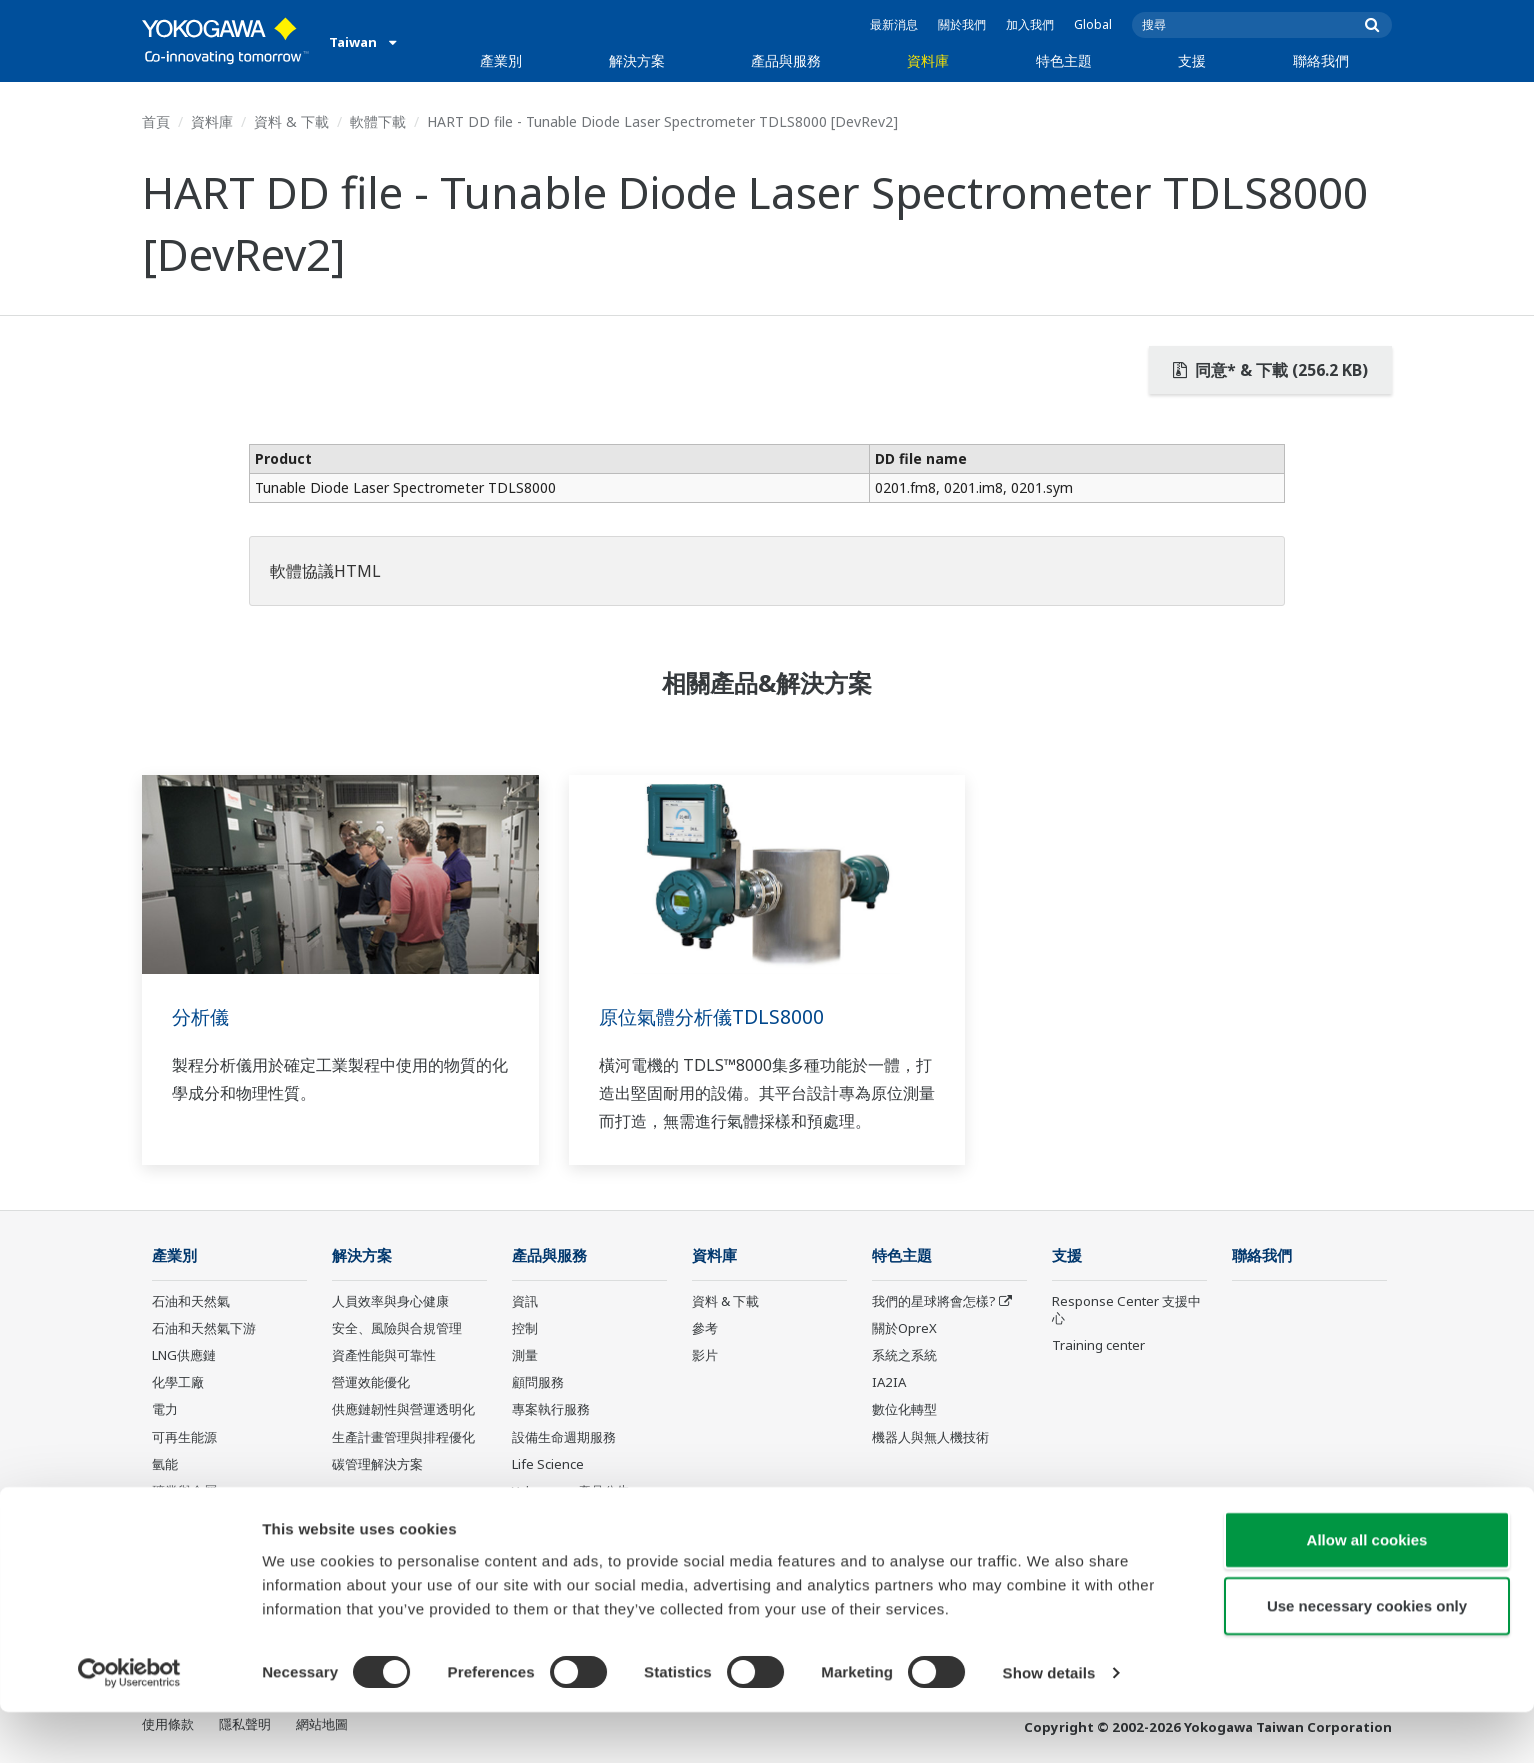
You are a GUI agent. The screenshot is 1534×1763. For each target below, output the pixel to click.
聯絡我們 (1321, 60)
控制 (525, 1329)
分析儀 (202, 1016)
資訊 (525, 1302)
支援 (1192, 60)
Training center (1098, 1346)
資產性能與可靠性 (384, 1356)
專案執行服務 (551, 1410)
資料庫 (928, 60)
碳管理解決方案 (377, 1465)
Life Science (548, 1465)
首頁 (156, 121)
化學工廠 (178, 1383)
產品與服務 (786, 60)
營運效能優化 (371, 1383)
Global (1093, 24)
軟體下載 (378, 121)
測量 (525, 1356)
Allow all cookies (1367, 1590)
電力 (165, 1410)
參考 (705, 1329)
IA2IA (889, 1383)
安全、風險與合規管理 (397, 1329)
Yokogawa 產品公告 (571, 1492)
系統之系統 (904, 1356)
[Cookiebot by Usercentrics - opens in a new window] (129, 1724)
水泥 (165, 1519)
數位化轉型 (904, 1410)
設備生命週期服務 (564, 1437)
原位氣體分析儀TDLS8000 (715, 1016)
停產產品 (538, 1519)
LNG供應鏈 (184, 1356)
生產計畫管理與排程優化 (403, 1437)
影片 (705, 1356)
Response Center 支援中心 (1126, 1310)
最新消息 (894, 24)
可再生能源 (184, 1437)
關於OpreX (904, 1329)
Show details (1049, 1723)
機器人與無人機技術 (930, 1437)
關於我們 (962, 24)
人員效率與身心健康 (390, 1302)
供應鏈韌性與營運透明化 (403, 1410)
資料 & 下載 (291, 121)
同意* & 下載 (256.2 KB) (1270, 370)
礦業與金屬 (184, 1492)
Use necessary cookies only (1367, 1656)
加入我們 (1030, 24)
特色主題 (1064, 60)
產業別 (501, 60)
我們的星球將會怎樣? (934, 1302)
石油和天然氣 (191, 1302)
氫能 (165, 1465)
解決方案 (637, 60)
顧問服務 (538, 1383)
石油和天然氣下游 (204, 1329)
